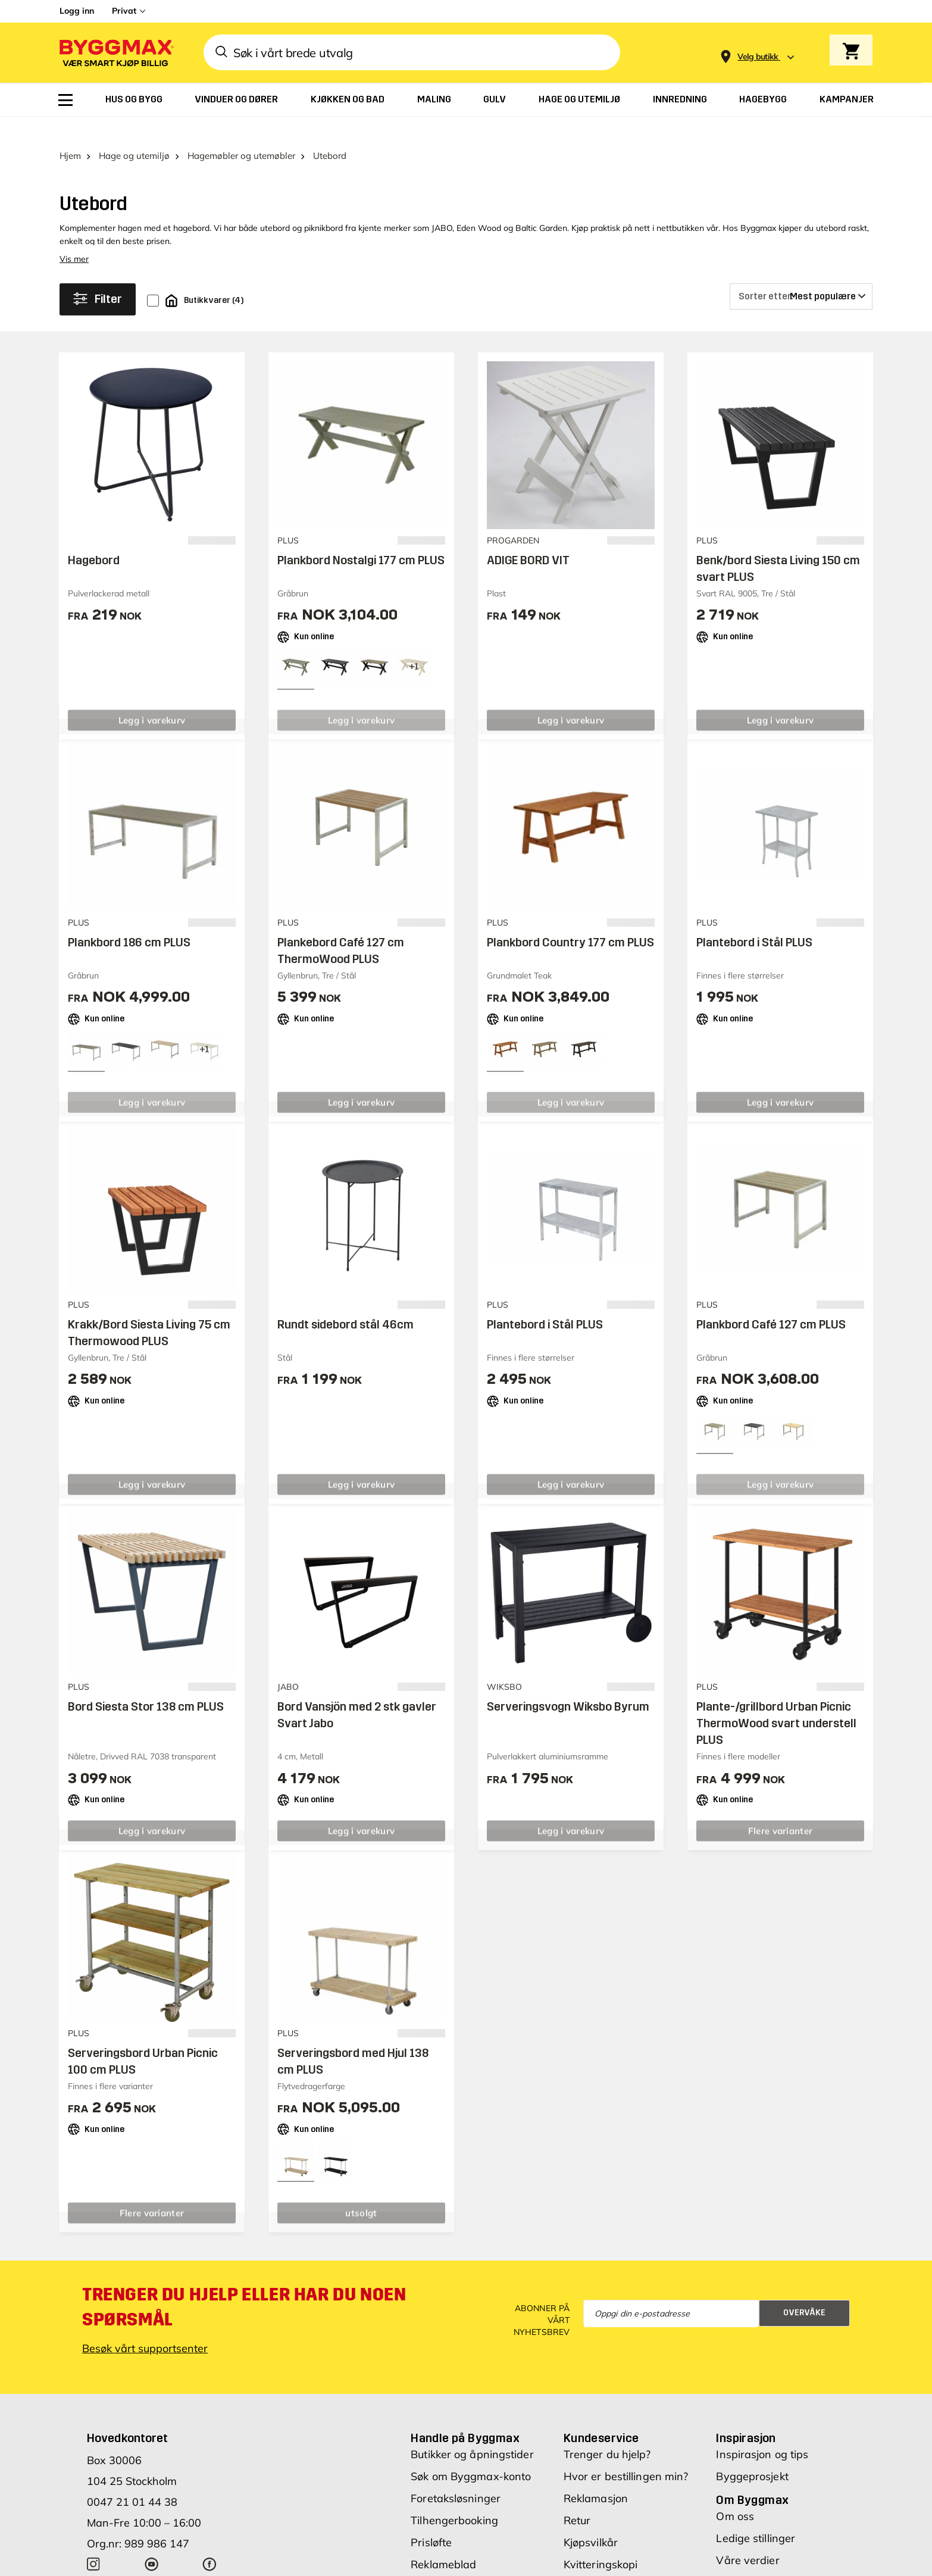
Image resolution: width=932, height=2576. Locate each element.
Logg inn (77, 10)
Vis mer (74, 235)
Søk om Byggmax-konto (471, 2453)
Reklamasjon (596, 2475)
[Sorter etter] (801, 273)
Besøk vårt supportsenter (145, 2325)
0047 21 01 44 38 (132, 2479)
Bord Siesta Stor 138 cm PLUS (146, 1684)
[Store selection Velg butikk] (758, 57)
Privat (124, 10)
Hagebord (94, 537)
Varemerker (440, 2563)
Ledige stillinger (755, 2515)
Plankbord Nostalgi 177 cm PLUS (361, 537)
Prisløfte (431, 2519)
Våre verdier (747, 2537)
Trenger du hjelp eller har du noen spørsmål (244, 2284)
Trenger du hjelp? (607, 2431)
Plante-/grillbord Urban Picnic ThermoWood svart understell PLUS (776, 1700)
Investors (739, 2559)
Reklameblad (443, 2541)
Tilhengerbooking (454, 2497)
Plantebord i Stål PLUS (754, 919)
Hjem (70, 132)
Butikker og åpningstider (472, 2431)
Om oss (735, 2493)
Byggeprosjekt (752, 2453)
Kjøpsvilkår (591, 2519)
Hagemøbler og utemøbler (241, 132)
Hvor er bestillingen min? (626, 2453)
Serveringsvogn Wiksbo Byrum (568, 1684)
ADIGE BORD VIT (528, 537)
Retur (577, 2497)
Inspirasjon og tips (762, 2431)
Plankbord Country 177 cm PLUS (570, 919)
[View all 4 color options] (413, 644)
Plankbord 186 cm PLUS (129, 919)
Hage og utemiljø (134, 132)
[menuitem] (65, 100)
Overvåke (804, 2290)
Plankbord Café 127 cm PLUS (771, 1302)
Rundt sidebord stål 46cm (345, 1302)
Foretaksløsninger (456, 2475)
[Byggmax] (115, 53)
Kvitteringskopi (601, 2541)
